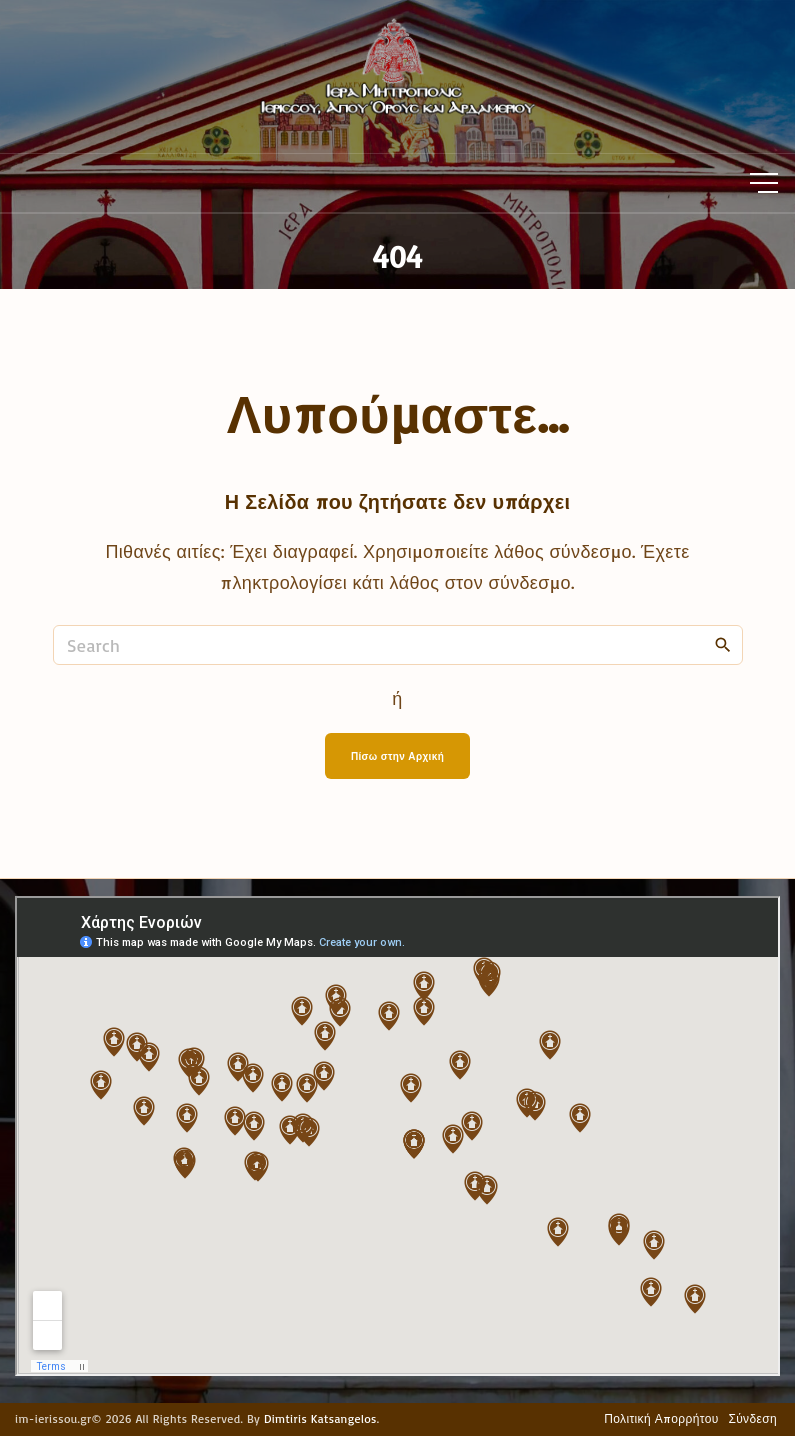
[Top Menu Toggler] (764, 183)
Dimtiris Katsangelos (320, 1418)
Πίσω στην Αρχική (397, 756)
